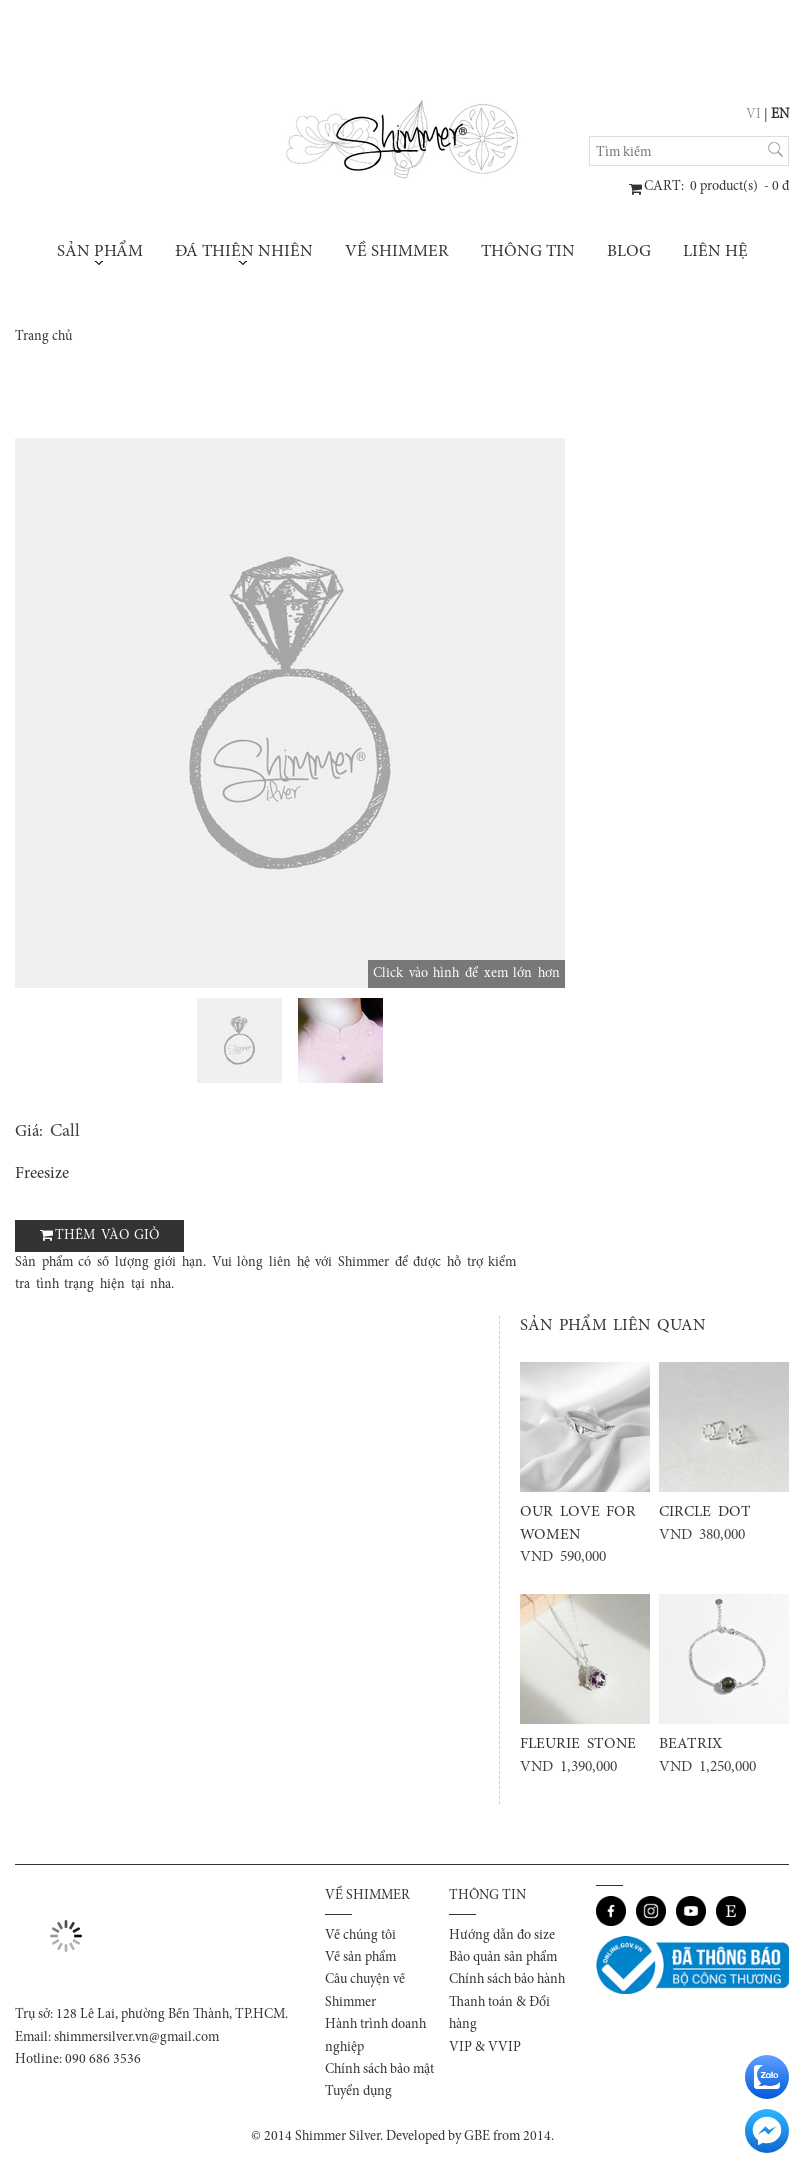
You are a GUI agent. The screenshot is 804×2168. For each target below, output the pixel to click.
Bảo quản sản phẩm (503, 1958)
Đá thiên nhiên (244, 254)
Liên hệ (715, 252)
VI (753, 115)
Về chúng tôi (360, 1936)
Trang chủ (43, 337)
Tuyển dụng (358, 2092)
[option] (290, 713)
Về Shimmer (397, 252)
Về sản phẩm (360, 1958)
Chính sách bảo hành (507, 1980)
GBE (477, 2137)
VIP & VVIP (485, 2048)
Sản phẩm (100, 254)
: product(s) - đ (716, 187)
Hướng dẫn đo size (502, 1936)
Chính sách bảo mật (379, 2070)
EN (780, 115)
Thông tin (528, 252)
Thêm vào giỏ (107, 1236)
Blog (629, 252)
